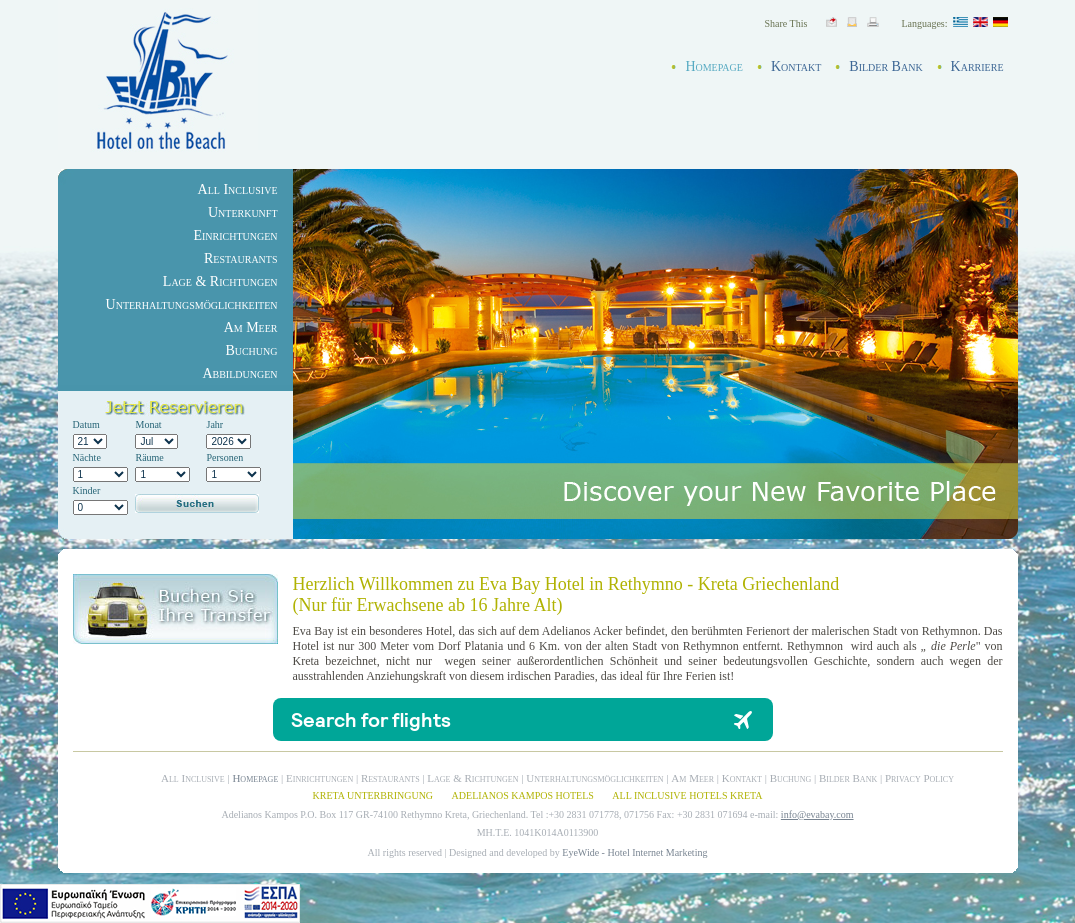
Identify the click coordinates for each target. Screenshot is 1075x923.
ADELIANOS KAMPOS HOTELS (523, 795)
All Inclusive (238, 189)
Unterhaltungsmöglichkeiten (192, 304)
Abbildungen (239, 373)
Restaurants (241, 258)
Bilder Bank (885, 66)
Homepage (714, 66)
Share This (786, 23)
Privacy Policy (919, 778)
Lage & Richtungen (220, 281)
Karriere (977, 66)
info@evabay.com (817, 814)
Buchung (251, 350)
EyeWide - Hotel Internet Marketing (634, 852)
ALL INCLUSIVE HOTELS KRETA (687, 795)
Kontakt (796, 66)
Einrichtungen (235, 235)
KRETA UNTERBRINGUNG (372, 795)
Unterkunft (243, 212)
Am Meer (251, 327)
